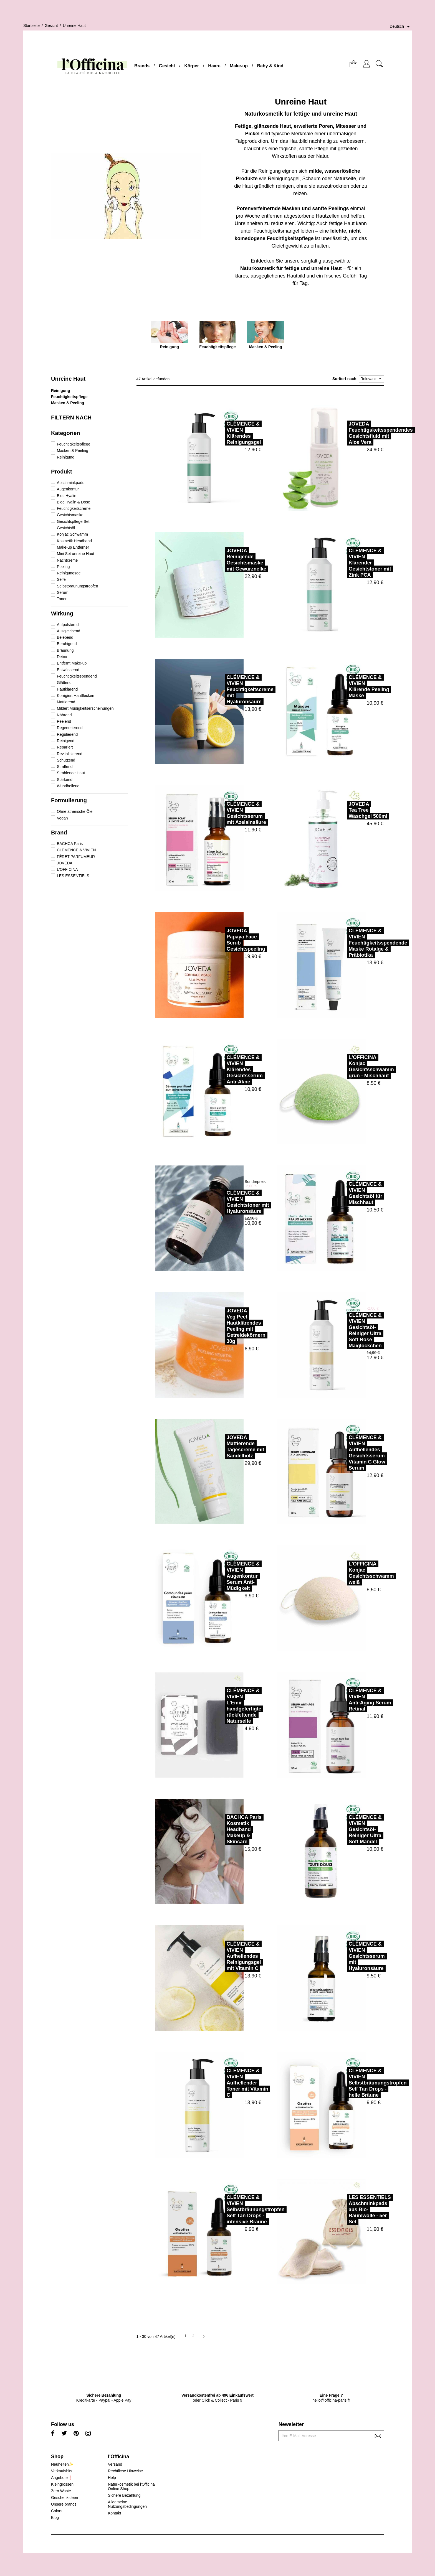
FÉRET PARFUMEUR (76, 856)
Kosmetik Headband (74, 541)
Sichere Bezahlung (124, 2495)
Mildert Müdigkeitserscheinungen (85, 708)
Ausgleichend (68, 631)
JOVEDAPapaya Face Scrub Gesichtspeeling (225, 940)
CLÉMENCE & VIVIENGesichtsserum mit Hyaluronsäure (346, 1956)
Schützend (66, 760)
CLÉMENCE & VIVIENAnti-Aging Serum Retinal (349, 1700)
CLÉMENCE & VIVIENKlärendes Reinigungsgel (223, 433)
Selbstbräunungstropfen (77, 586)
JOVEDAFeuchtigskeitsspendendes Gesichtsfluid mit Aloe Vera (360, 433)
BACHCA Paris (70, 843)
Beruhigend (67, 644)
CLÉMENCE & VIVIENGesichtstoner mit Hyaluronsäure (227, 1202)
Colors (56, 2511)
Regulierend (67, 734)
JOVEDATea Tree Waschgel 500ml (347, 810)
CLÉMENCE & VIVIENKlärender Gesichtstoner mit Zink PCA (349, 563)
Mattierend (66, 702)
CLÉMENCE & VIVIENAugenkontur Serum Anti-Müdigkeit (222, 1576)
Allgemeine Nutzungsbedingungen (127, 2504)
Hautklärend (67, 689)
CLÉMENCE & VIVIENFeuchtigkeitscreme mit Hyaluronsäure (229, 689)
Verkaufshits (61, 2471)
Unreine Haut (68, 379)
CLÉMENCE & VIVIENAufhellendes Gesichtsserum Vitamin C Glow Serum (346, 1453)
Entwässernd (68, 670)
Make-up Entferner (73, 547)
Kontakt (114, 2513)
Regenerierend (70, 728)
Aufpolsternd (68, 624)
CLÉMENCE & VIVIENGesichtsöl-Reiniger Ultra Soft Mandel (344, 1829)
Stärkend (64, 779)
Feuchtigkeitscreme (73, 508)
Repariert (65, 747)
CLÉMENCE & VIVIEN (76, 850)
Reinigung (60, 390)
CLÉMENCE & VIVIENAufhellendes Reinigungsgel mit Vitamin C (223, 1956)
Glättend (64, 682)
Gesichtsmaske (70, 515)
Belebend (65, 637)
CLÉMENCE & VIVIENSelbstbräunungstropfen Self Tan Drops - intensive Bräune (235, 2209)
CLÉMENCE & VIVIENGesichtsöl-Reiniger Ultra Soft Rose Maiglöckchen (344, 1330)
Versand (115, 2464)
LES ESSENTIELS (73, 876)
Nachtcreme (67, 560)
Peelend (64, 721)
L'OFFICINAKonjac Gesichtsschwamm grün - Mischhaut (350, 1066)
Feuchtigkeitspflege (69, 396)
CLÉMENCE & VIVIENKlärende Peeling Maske (348, 686)
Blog (55, 2517)
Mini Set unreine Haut (75, 553)
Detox (62, 657)
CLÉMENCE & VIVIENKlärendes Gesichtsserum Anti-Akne (224, 1070)
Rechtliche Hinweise (125, 2471)
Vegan (62, 818)
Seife (61, 579)
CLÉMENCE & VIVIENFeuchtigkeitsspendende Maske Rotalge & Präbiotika (357, 943)
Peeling (63, 566)
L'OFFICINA (67, 869)
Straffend (65, 766)
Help (112, 2477)
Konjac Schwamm (72, 534)
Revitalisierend (69, 754)
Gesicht (167, 65)
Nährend (64, 715)
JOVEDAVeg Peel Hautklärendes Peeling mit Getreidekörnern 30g (225, 1326)
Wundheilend (68, 786)
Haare (214, 65)
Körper (191, 65)
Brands (142, 65)
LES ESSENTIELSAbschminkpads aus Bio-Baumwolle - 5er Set (349, 2209)
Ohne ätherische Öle (74, 811)
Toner (62, 599)
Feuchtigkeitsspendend (77, 676)
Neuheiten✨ (62, 2464)
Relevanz (371, 378)
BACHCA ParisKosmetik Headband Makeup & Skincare (223, 1829)
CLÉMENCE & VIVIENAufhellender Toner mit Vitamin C (227, 2083)
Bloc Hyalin (66, 495)
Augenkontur (68, 489)
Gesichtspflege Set (73, 521)
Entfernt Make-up (72, 663)
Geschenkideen (64, 2497)
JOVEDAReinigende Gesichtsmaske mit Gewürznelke (226, 560)
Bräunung (65, 650)
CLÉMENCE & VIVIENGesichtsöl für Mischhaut (345, 1193)
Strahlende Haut (71, 773)
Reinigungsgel (69, 573)
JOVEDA (64, 863)
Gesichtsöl (66, 528)
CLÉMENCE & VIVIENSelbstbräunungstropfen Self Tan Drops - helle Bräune (357, 2083)
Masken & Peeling (67, 403)
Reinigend (65, 741)
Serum (62, 592)
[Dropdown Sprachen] (401, 26)
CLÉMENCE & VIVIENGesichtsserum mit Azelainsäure (226, 813)
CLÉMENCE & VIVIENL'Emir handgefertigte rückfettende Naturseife (223, 1706)
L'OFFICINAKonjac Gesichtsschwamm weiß (350, 1573)
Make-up (239, 65)
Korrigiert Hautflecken (75, 695)
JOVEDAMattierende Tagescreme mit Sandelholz (225, 1446)
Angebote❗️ (61, 2477)
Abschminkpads (70, 482)
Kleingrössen (62, 2484)
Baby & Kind (270, 65)
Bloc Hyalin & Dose (73, 502)
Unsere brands (64, 2504)
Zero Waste (61, 2491)
